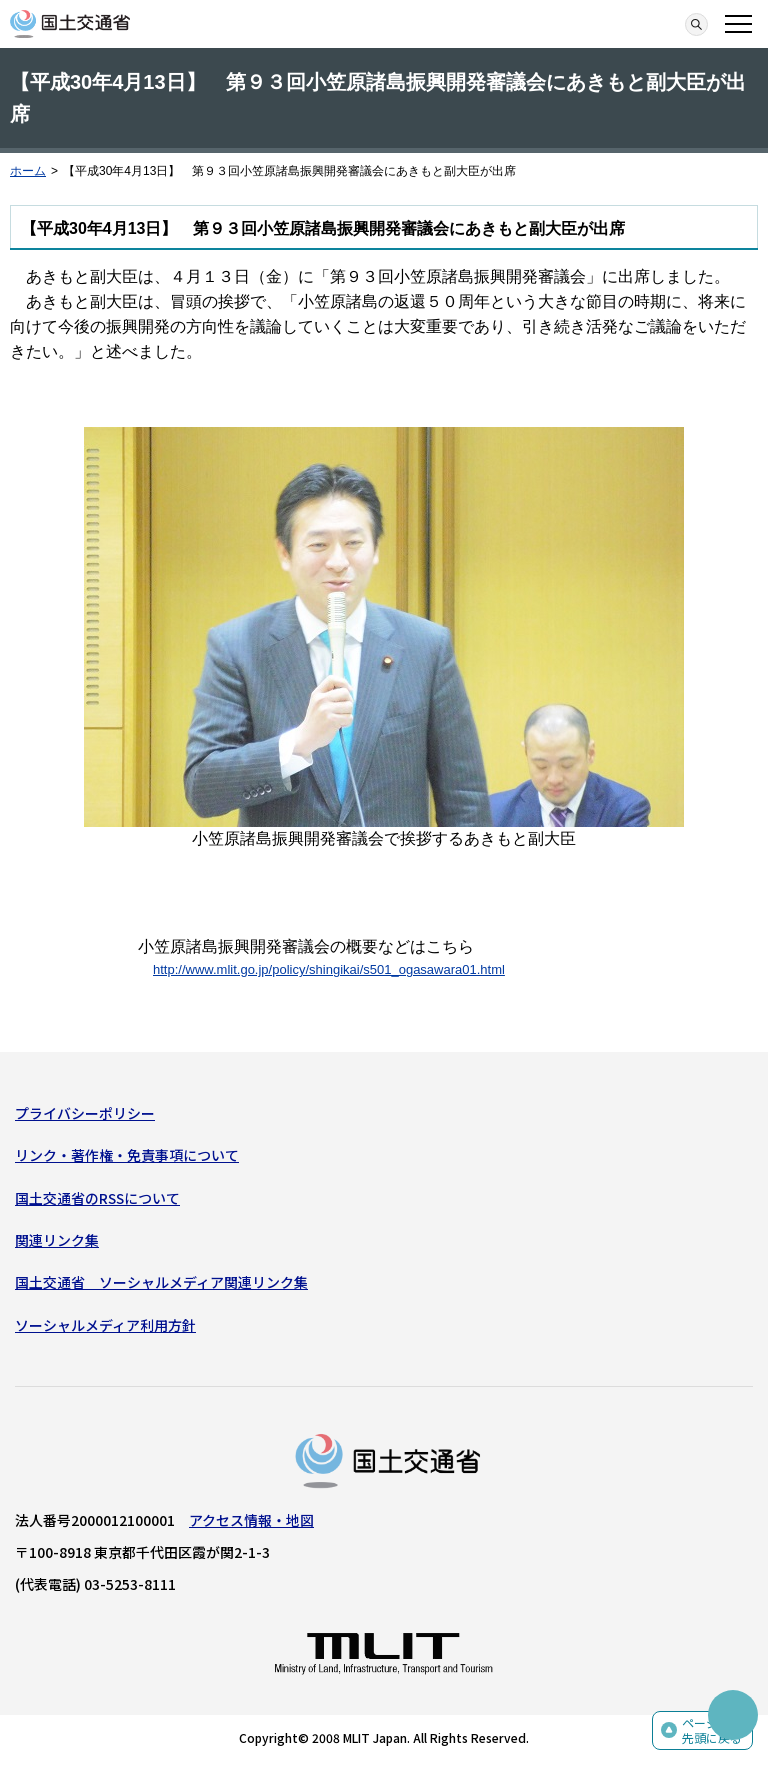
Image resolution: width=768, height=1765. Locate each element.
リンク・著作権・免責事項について (127, 1155)
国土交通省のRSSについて (97, 1198)
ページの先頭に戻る (712, 1730)
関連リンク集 (57, 1240)
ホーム (28, 171)
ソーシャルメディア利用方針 (105, 1325)
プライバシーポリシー (85, 1113)
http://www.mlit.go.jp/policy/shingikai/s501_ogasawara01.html (329, 969)
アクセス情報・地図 (251, 1520)
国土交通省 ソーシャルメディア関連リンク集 (161, 1282)
